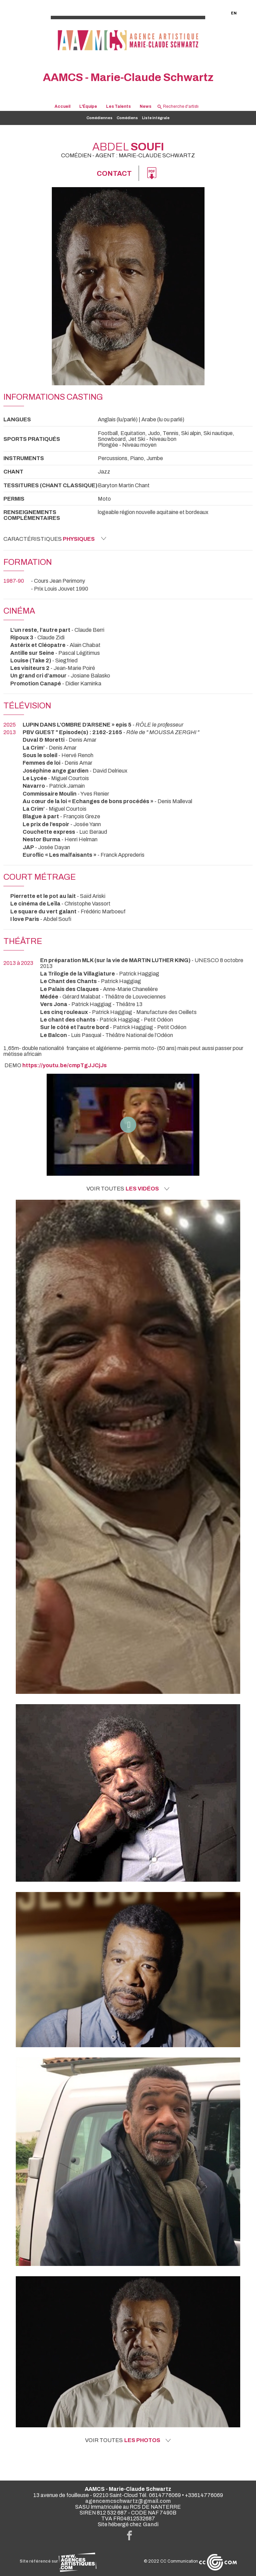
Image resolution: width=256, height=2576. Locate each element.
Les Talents (118, 106)
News (145, 106)
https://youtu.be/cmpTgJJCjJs (64, 1065)
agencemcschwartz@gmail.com (128, 2501)
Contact (114, 173)
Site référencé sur (58, 2561)
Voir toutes (128, 1189)
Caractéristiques (54, 539)
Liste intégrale (156, 118)
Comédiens (127, 118)
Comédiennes (99, 118)
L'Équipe (88, 106)
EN (233, 13)
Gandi (151, 2524)
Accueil (62, 106)
